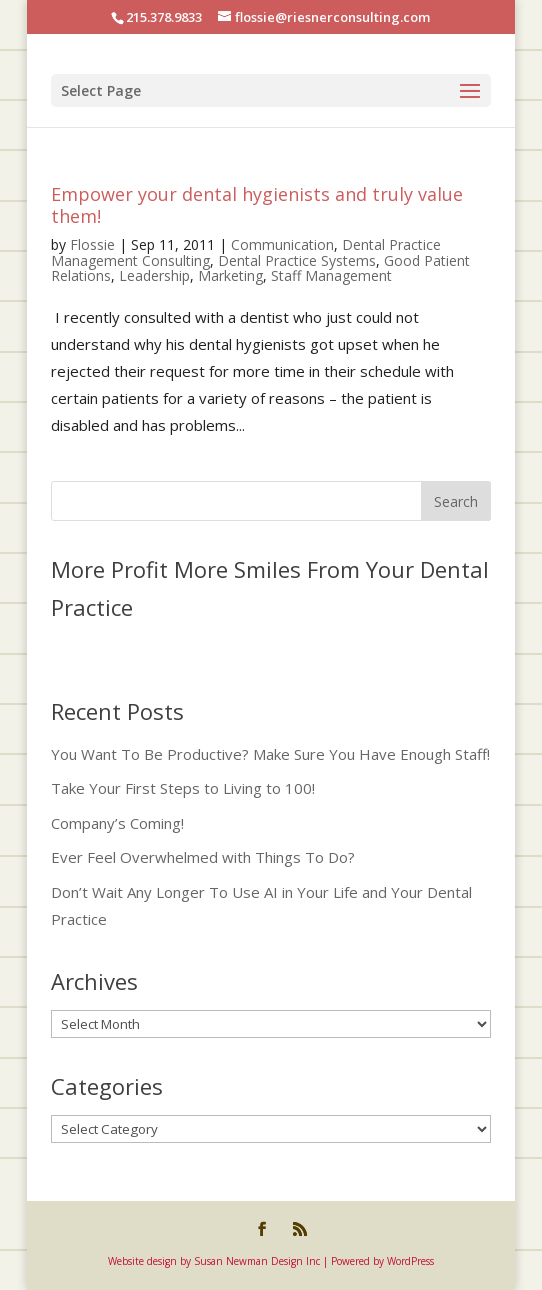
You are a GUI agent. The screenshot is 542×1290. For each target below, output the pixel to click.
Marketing (230, 275)
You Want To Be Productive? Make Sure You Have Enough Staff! (270, 754)
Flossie (92, 244)
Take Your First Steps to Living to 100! (183, 788)
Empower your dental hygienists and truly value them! (257, 205)
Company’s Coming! (117, 823)
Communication (282, 244)
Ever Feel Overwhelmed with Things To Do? (203, 857)
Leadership (154, 275)
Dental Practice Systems (297, 260)
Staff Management (331, 275)
